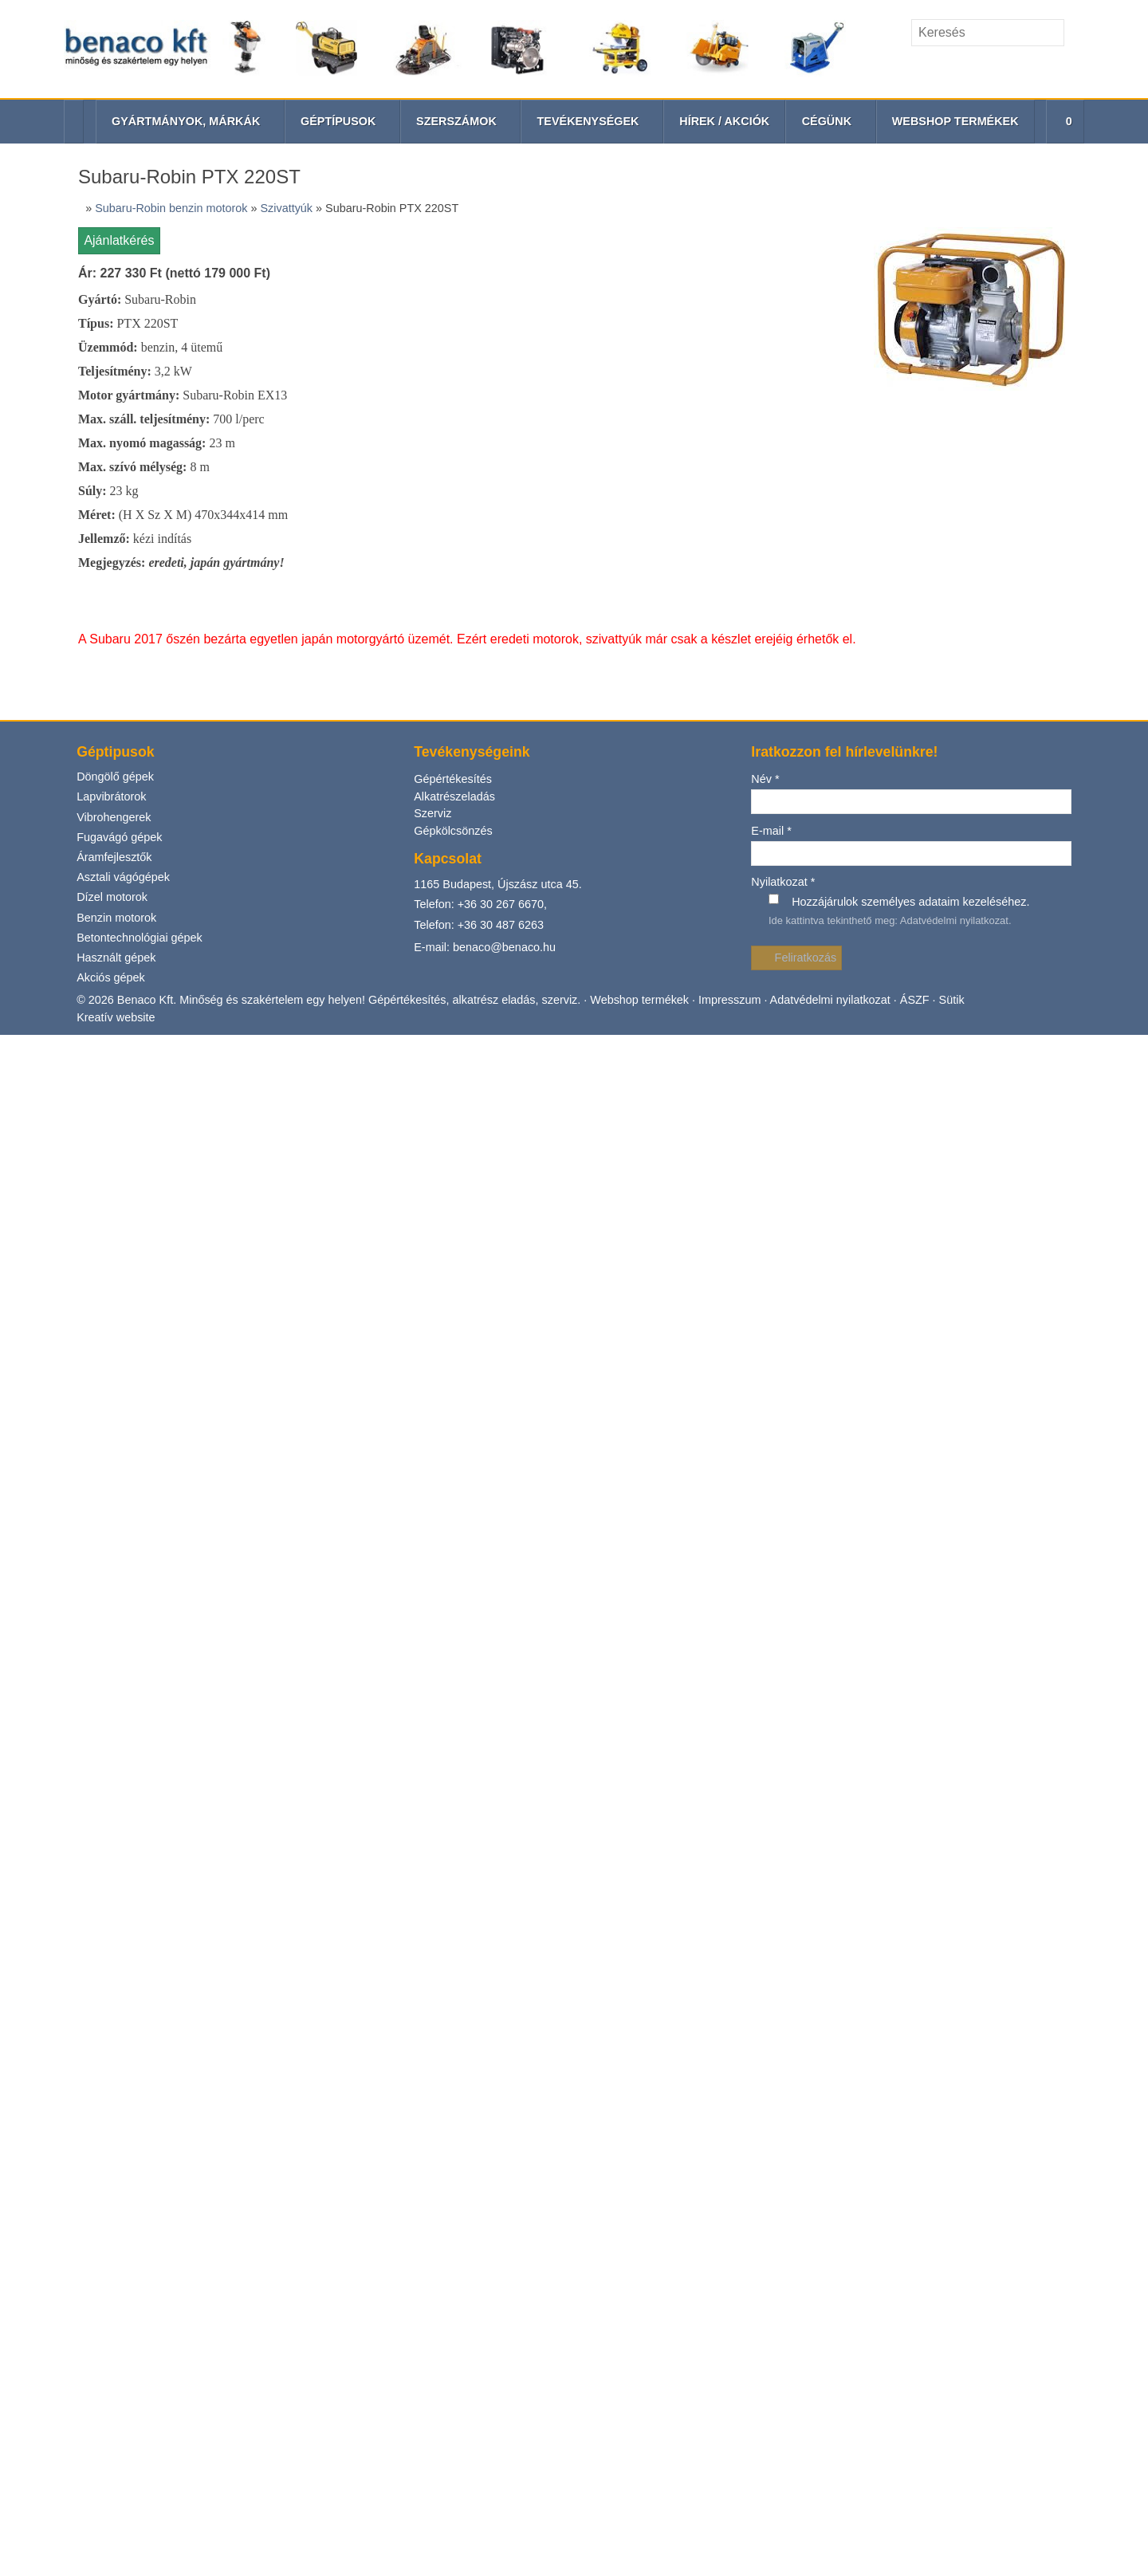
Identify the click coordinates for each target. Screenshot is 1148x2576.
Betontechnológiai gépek (141, 399)
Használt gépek (116, 420)
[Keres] (1075, 32)
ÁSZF (921, 463)
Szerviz (433, 276)
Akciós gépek (111, 439)
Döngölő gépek (115, 239)
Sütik (956, 463)
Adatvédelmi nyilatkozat (955, 383)
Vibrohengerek (114, 278)
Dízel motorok (113, 359)
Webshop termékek (642, 463)
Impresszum (733, 463)
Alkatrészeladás (455, 258)
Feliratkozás (797, 420)
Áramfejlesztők (116, 319)
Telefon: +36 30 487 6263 (480, 388)
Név (765, 242)
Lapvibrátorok (112, 258)
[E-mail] (1017, 67)
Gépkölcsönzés (453, 294)
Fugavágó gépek (119, 298)
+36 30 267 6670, (503, 366)
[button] (1063, 122)
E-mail (771, 293)
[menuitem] (723, 122)
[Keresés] (987, 32)
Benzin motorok (118, 379)
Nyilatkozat (784, 345)
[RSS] (1072, 67)
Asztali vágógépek (124, 339)
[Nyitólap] (455, 48)
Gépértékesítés (452, 242)
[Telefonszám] (1044, 67)
